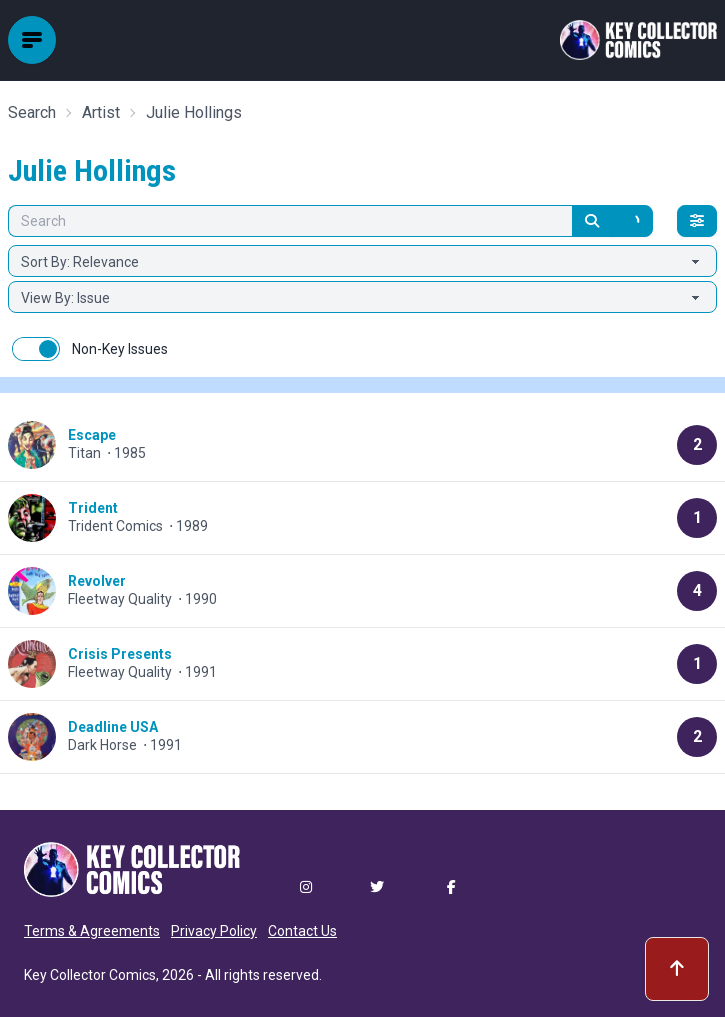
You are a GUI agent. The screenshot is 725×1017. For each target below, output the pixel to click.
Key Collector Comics (90, 975)
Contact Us (302, 931)
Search (32, 112)
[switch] (36, 349)
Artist (101, 112)
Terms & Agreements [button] (92, 931)
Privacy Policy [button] (214, 931)
